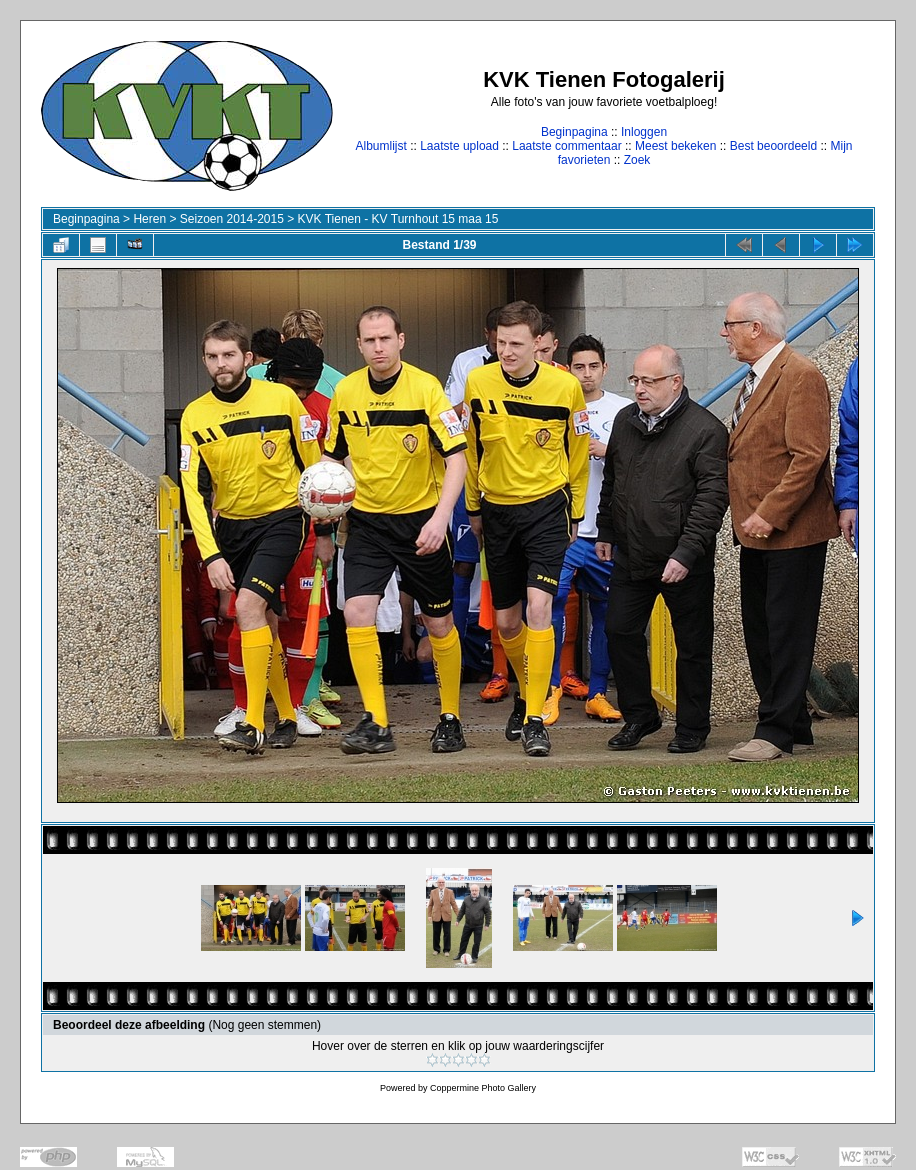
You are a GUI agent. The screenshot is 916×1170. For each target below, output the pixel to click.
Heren (149, 219)
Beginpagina (574, 132)
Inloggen (644, 132)
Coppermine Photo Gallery (483, 1088)
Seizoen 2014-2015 (232, 219)
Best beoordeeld (773, 146)
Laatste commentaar (566, 146)
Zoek (637, 160)
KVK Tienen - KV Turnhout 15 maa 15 (398, 219)
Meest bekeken (675, 146)
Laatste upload (459, 146)
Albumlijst (380, 146)
